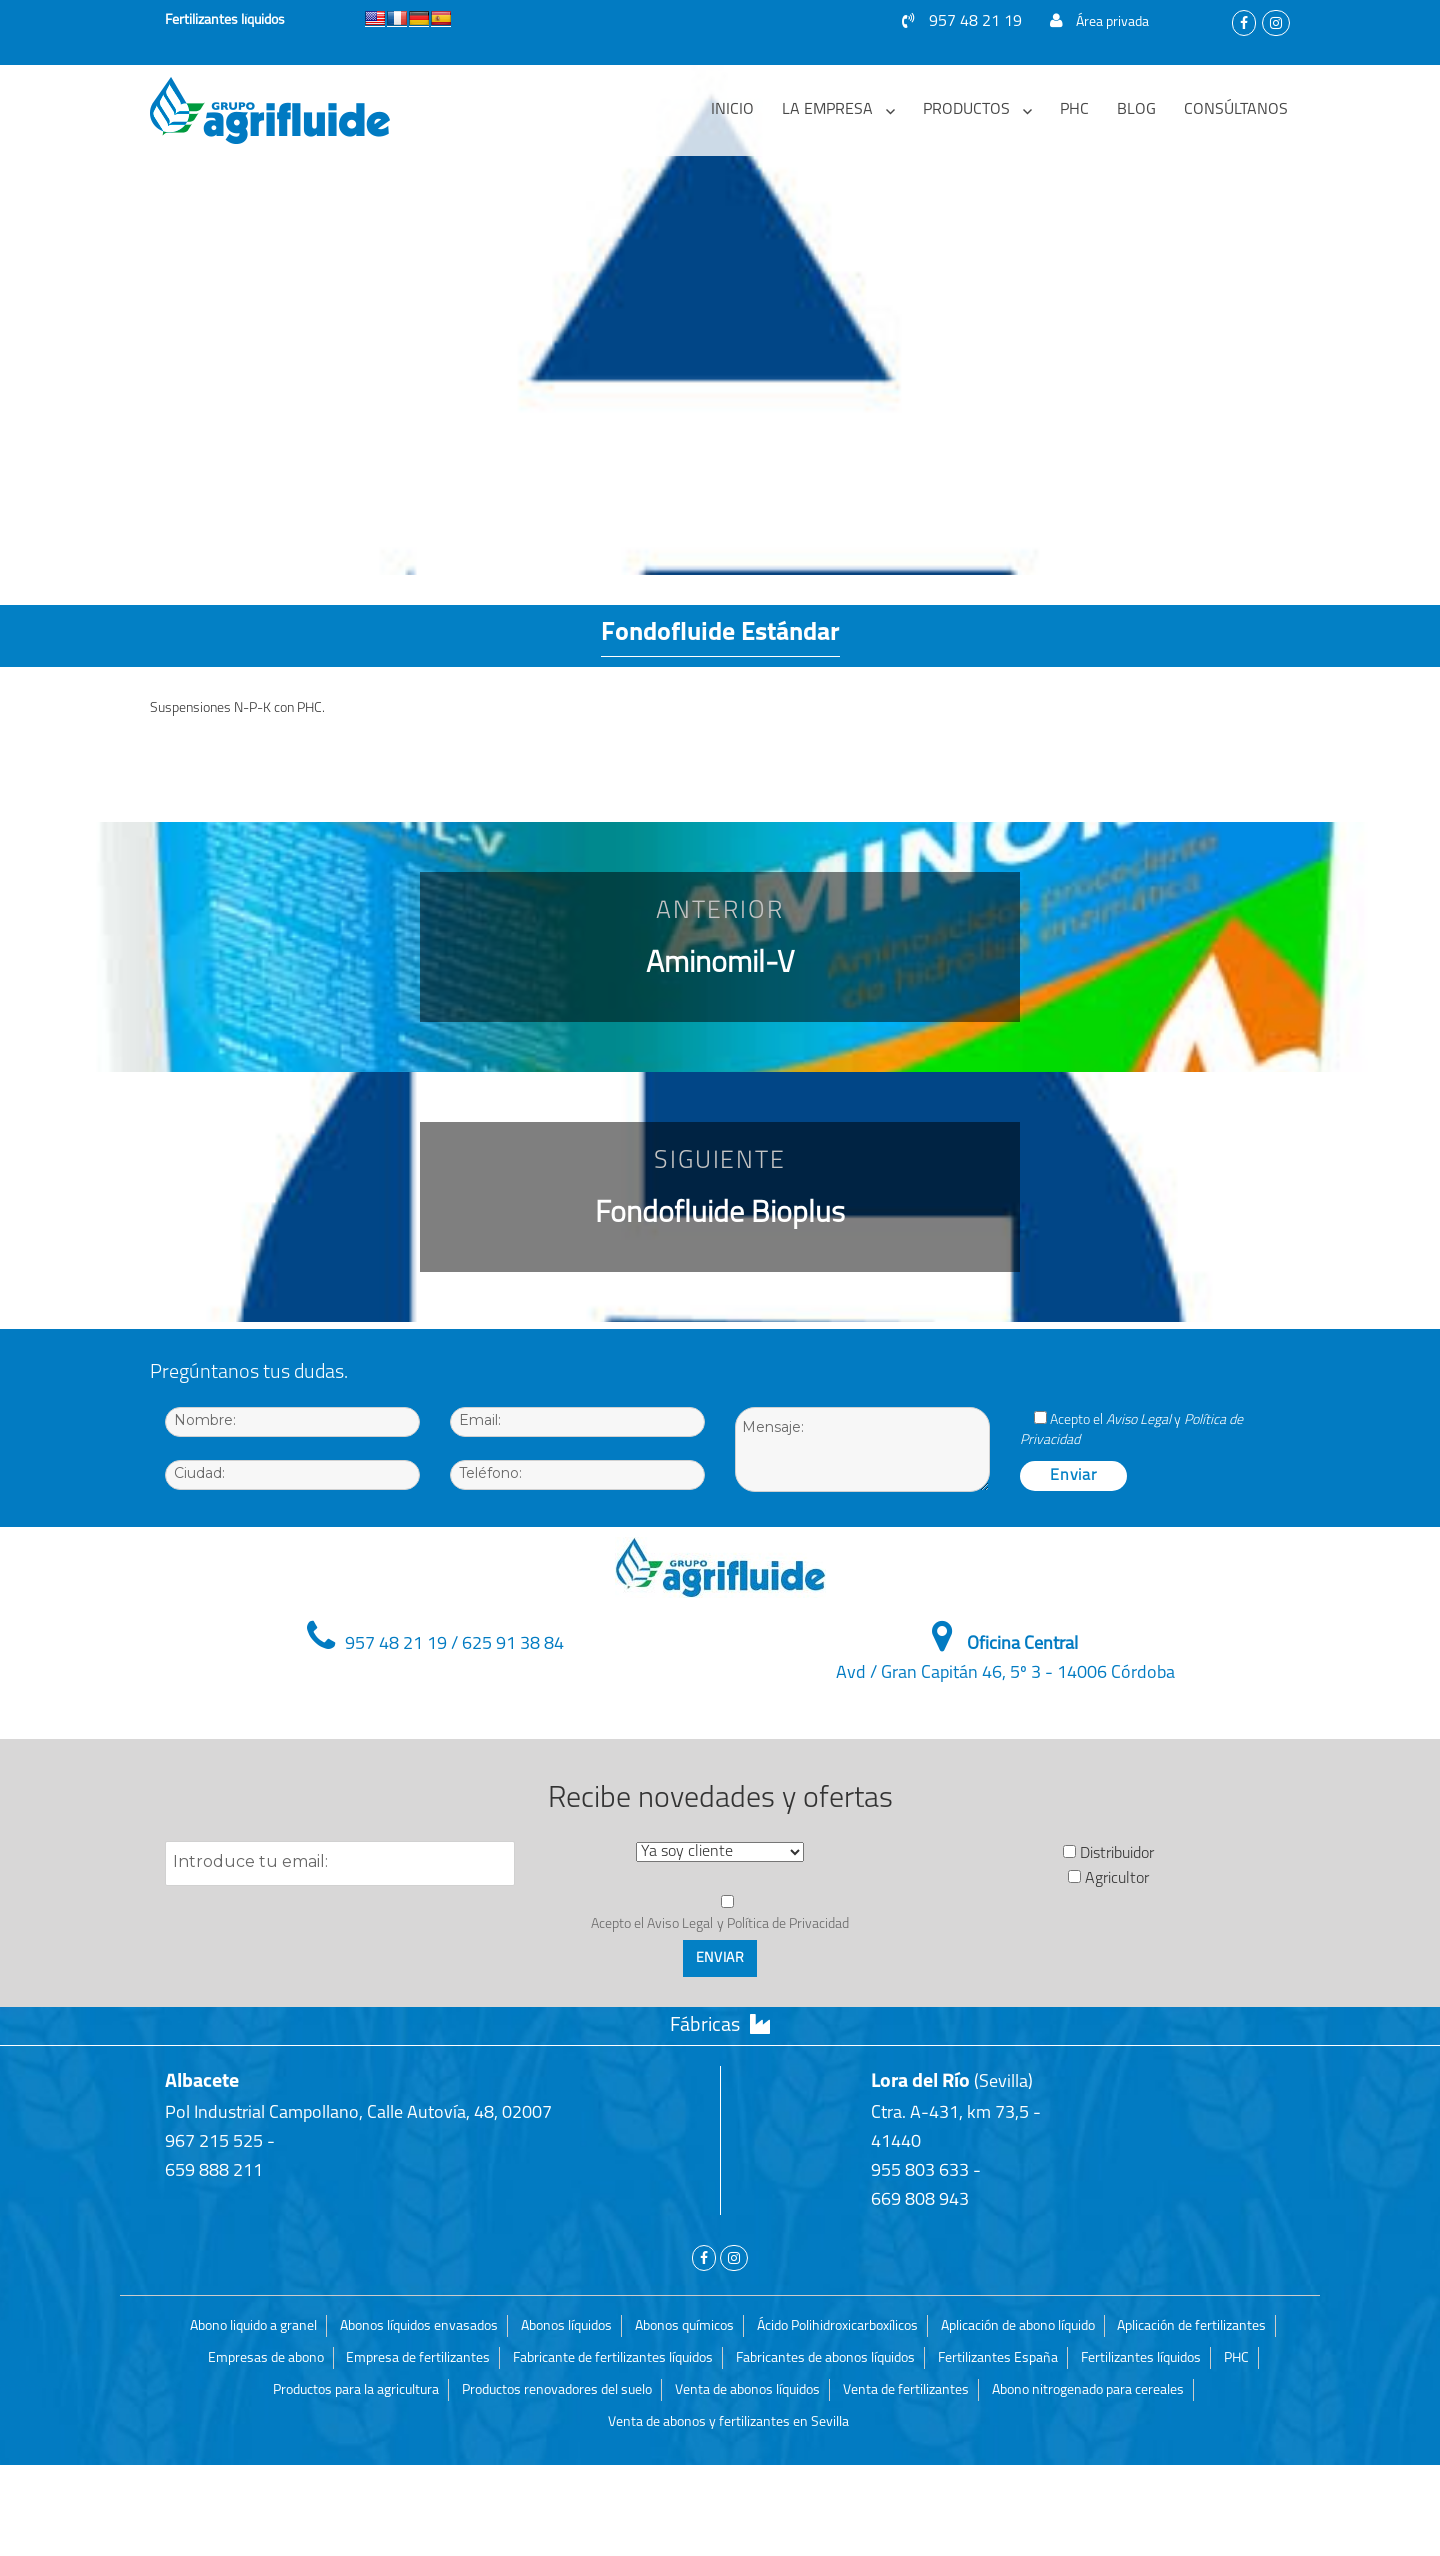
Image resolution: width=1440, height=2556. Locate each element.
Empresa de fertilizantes (418, 2358)
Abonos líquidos (566, 2326)
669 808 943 (920, 2200)
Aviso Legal (1138, 1420)
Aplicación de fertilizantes (1191, 2326)
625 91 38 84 (513, 1644)
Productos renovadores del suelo (557, 2390)
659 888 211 (214, 2171)
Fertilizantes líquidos (1141, 2358)
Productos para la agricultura (356, 2390)
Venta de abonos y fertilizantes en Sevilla (728, 2422)
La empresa (827, 110)
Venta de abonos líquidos (747, 2390)
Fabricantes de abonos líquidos (825, 2358)
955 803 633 (920, 2171)
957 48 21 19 (962, 22)
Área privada (1099, 22)
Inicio (732, 110)
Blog (1136, 110)
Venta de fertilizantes (906, 2390)
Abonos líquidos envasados (419, 2326)
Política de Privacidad (788, 1924)
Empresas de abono (266, 2358)
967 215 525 (214, 2142)
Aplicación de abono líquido (1018, 2326)
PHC (1074, 110)
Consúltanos (1236, 110)
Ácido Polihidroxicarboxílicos (837, 2326)
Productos (966, 110)
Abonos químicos (684, 2326)
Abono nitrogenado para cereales (1088, 2390)
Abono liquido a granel (253, 2326)
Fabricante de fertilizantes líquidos (613, 2358)
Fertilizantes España (998, 2358)
